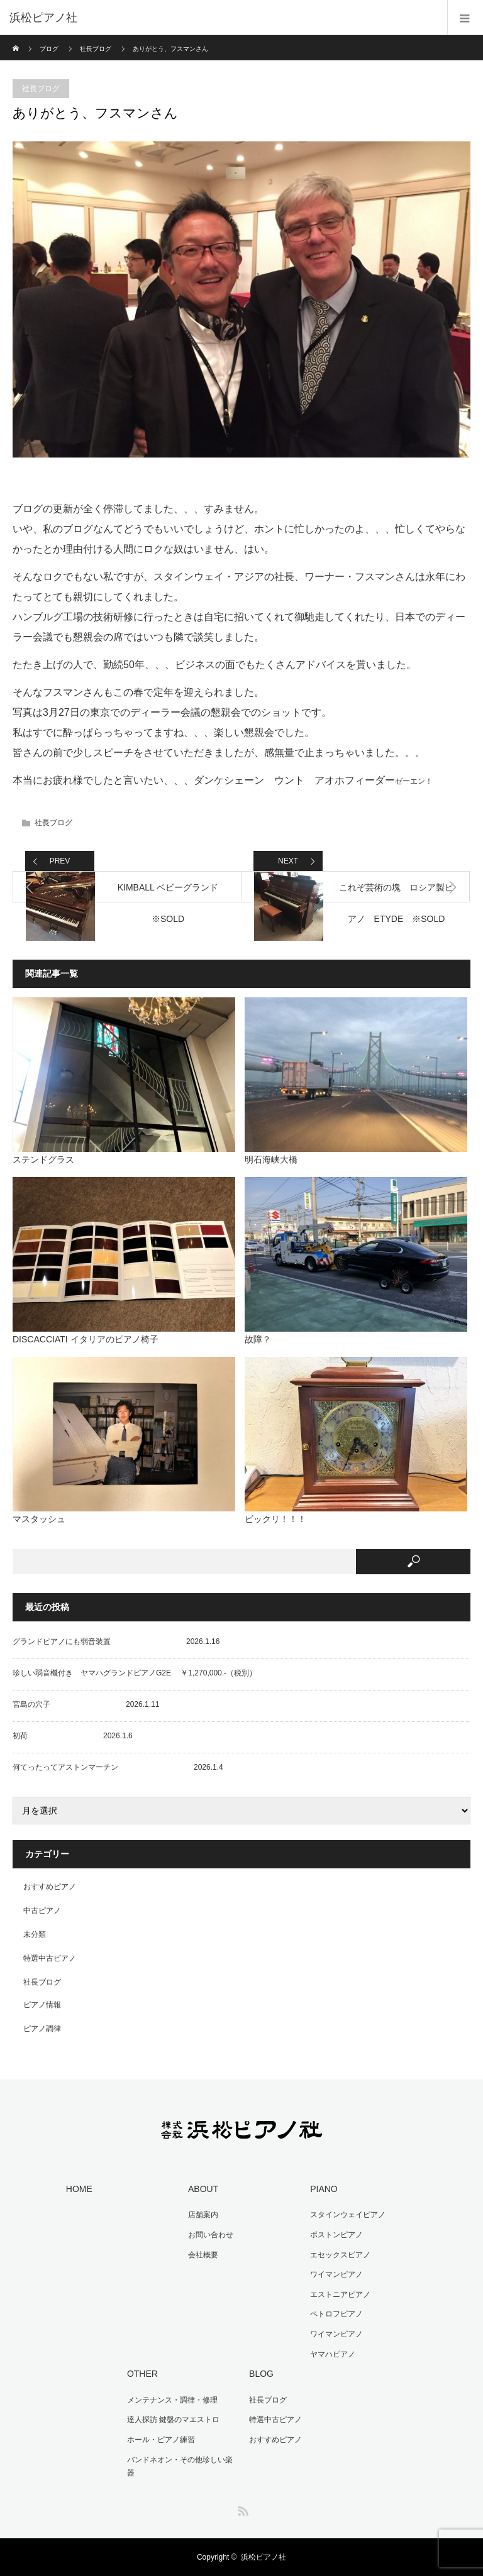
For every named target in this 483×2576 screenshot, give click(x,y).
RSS (241, 2508)
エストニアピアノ (340, 2294)
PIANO (324, 2189)
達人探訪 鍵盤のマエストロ (173, 2419)
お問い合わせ (210, 2234)
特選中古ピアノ (49, 1958)
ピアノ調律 (42, 2028)
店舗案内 (203, 2214)
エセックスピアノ (340, 2254)
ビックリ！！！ (275, 1519)
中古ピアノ (42, 1910)
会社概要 (203, 2254)
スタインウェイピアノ (348, 2214)
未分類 (34, 1934)
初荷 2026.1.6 (73, 1735)
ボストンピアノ (336, 2234)
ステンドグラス (43, 1159)
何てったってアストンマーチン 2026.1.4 (118, 1767)
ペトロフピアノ (336, 2314)
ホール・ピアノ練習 (161, 2439)
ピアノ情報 (42, 2004)
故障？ (258, 1339)
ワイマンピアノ (336, 2274)
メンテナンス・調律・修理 (172, 2400)
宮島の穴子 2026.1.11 (86, 1704)
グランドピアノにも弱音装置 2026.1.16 (116, 1641)
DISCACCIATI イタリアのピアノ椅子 (85, 1339)
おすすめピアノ (49, 1886)
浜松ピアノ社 (263, 2557)
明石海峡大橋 (271, 1159)
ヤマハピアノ (332, 2354)
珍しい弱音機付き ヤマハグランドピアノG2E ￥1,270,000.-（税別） (135, 1673)
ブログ (49, 48)
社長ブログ (95, 48)
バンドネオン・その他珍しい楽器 (180, 2466)
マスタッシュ (39, 1519)
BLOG (261, 2374)
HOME (79, 2189)
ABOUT (203, 2189)
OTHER (142, 2374)
